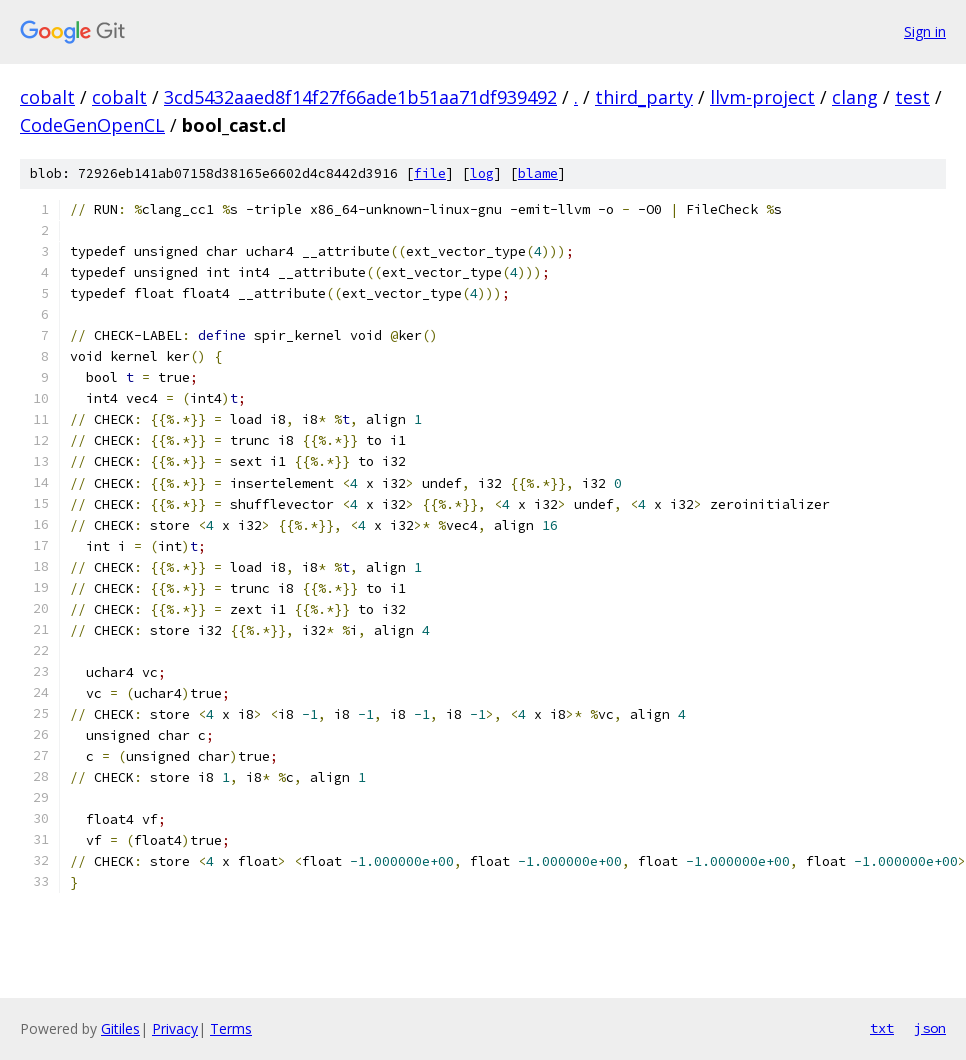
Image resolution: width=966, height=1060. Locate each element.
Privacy (175, 1028)
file (430, 173)
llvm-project (762, 97)
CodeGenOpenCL (92, 125)
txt (882, 1028)
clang (855, 97)
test (912, 97)
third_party (644, 97)
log (482, 173)
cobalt (47, 97)
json (930, 1028)
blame (538, 173)
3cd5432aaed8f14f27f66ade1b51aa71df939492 (360, 97)
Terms (231, 1028)
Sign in (925, 31)
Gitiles (120, 1028)
